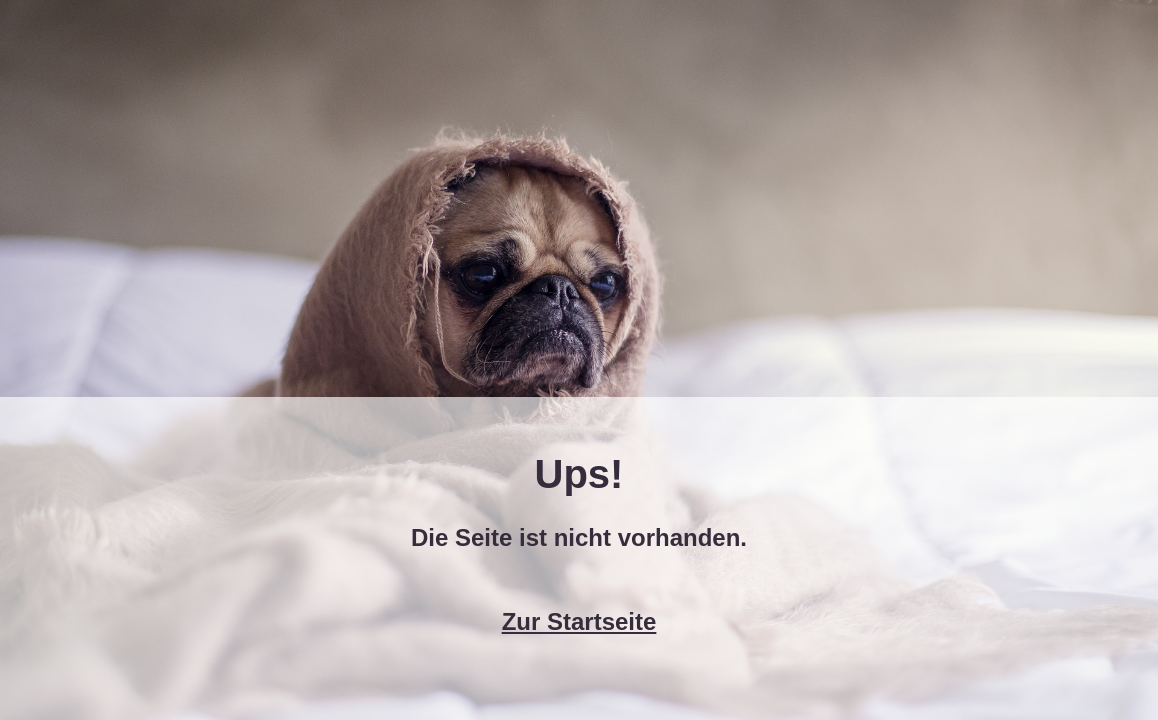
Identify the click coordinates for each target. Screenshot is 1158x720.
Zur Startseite (579, 621)
